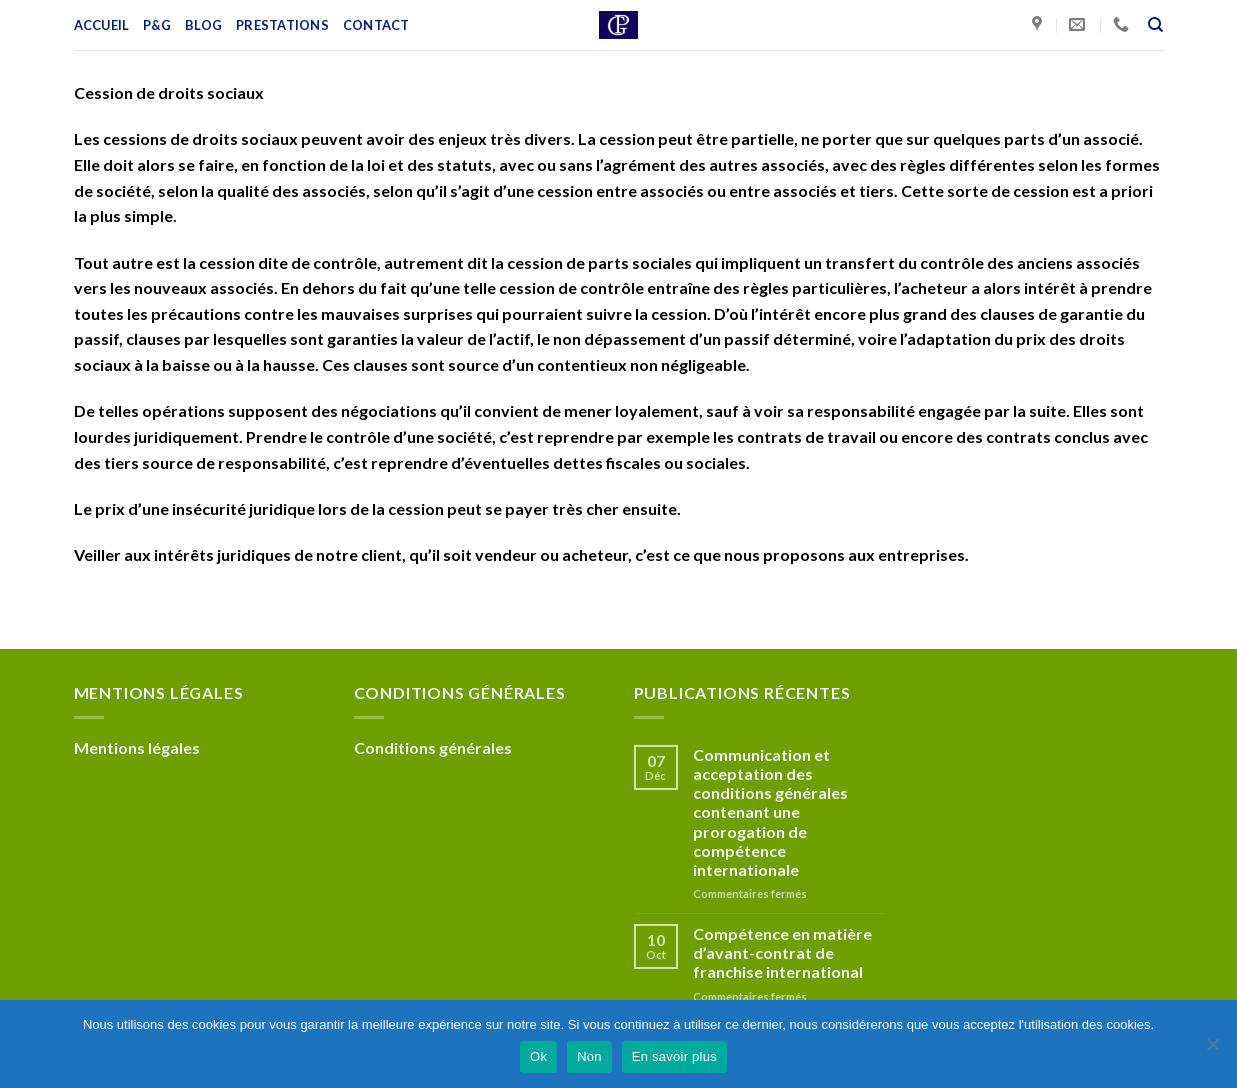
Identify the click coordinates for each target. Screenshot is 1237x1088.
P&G (157, 25)
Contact (376, 25)
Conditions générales (433, 747)
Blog (203, 25)
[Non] (1212, 1050)
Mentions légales (137, 747)
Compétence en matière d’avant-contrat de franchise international (782, 952)
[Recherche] (1155, 25)
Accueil (102, 25)
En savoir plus (674, 1056)
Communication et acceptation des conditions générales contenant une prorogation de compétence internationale (770, 812)
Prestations (282, 25)
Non (589, 1056)
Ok (538, 1056)
